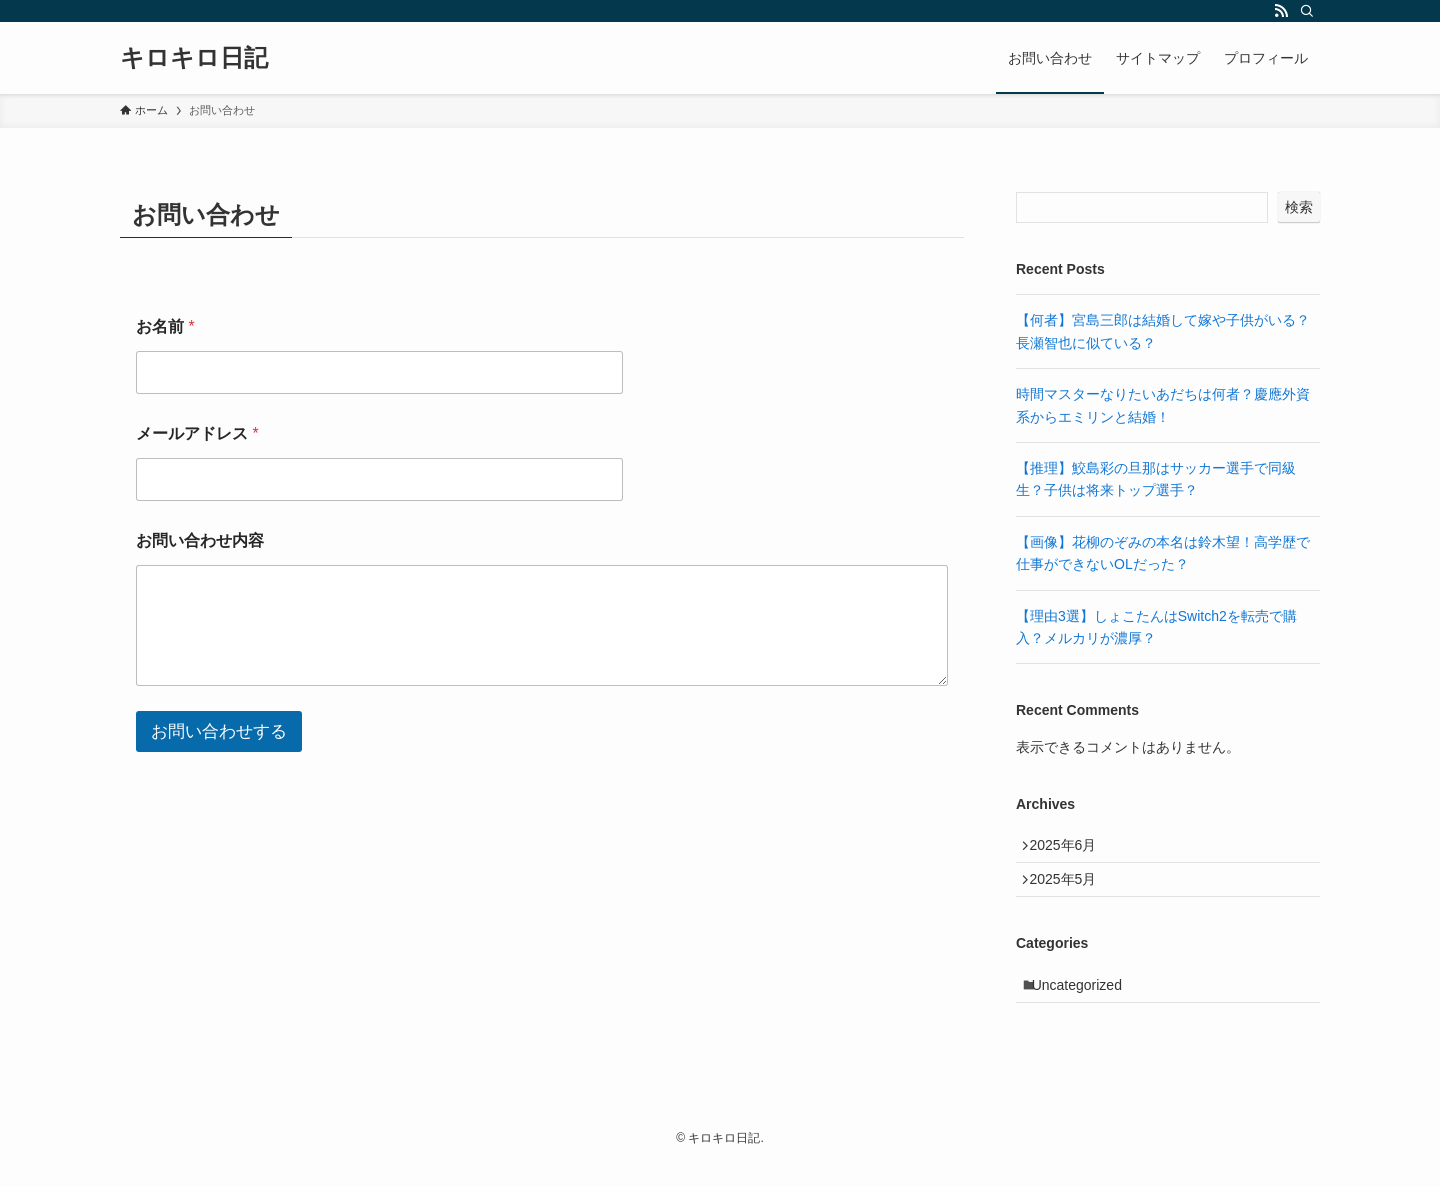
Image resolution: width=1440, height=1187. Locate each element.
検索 (1299, 207)
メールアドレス (197, 433)
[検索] (1307, 11)
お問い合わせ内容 (200, 540)
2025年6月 (1070, 849)
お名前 (165, 326)
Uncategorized (1086, 1004)
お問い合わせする (219, 731)
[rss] (1281, 11)
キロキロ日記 (194, 58)
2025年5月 (1070, 891)
